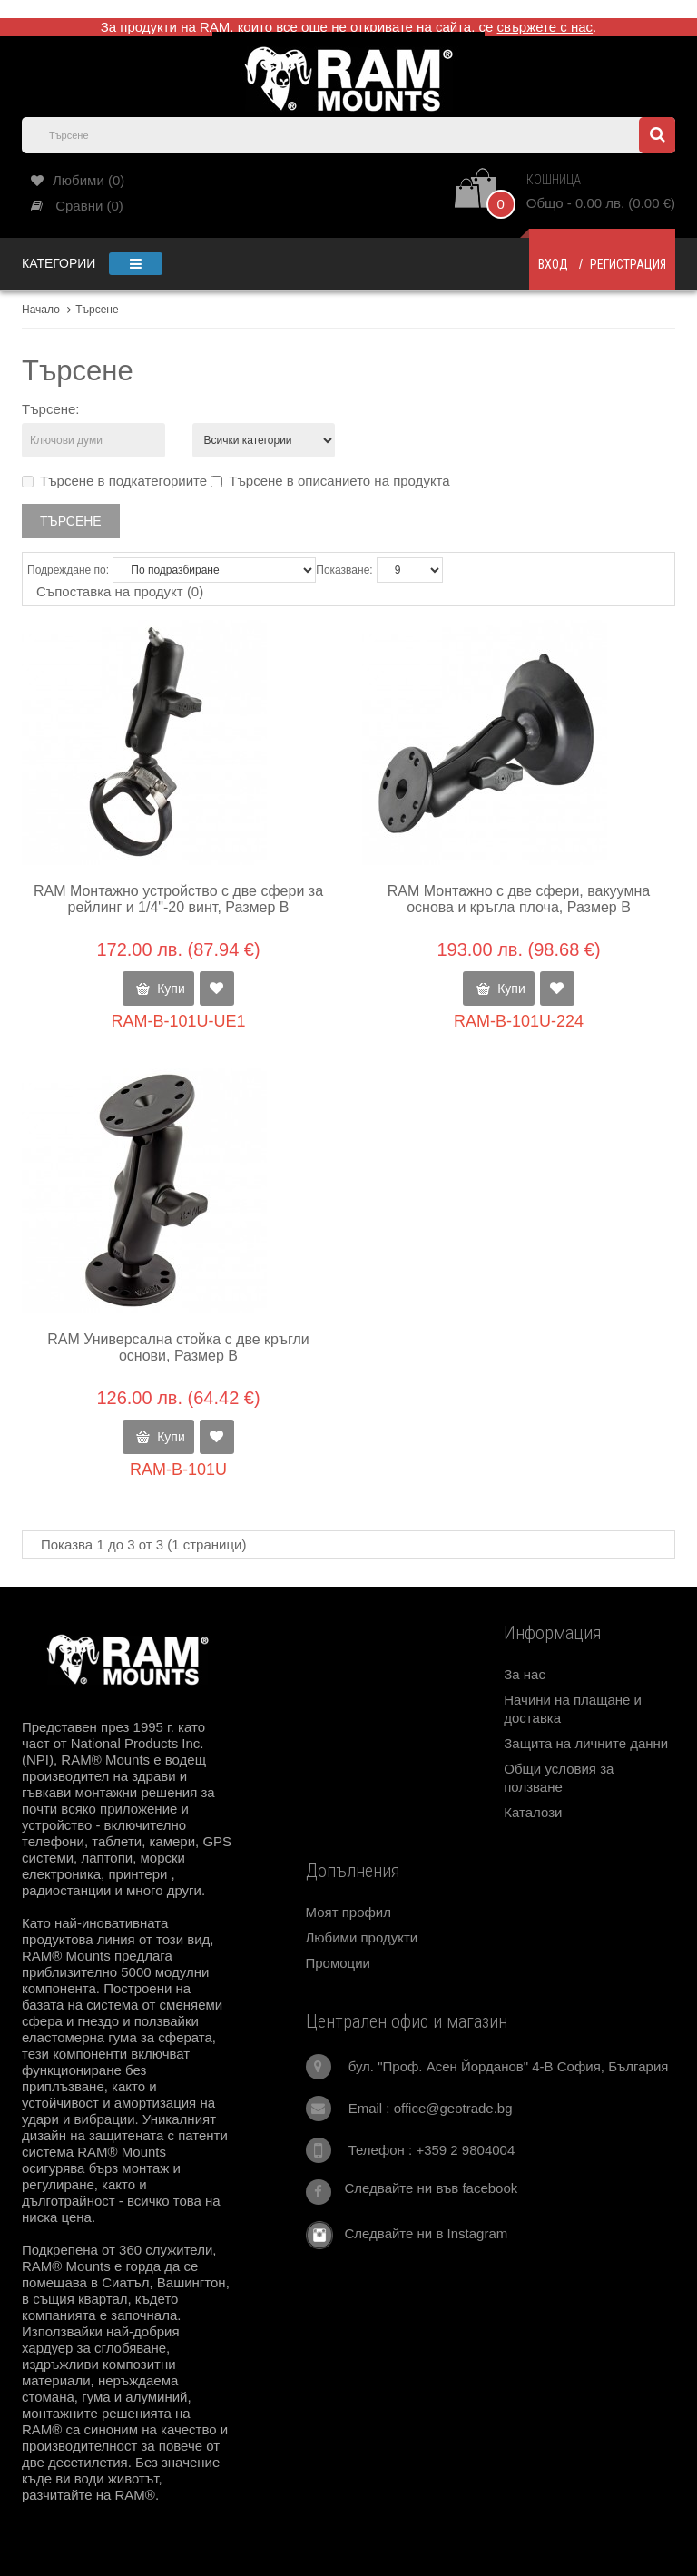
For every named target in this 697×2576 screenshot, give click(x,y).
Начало (41, 309)
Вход (553, 264)
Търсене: (51, 409)
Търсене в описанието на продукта (330, 480)
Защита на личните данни (586, 1743)
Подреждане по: (68, 570)
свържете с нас (545, 26)
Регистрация (628, 264)
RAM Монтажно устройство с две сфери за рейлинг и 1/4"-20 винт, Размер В (178, 899)
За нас (524, 1674)
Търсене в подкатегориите (114, 480)
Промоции (338, 1963)
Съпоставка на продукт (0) (119, 591)
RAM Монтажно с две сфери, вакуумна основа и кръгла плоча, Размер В (519, 899)
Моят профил (348, 1912)
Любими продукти (362, 1937)
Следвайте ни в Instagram (420, 2233)
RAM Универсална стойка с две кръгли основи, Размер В (178, 1347)
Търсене (96, 309)
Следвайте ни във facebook (431, 2188)
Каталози (533, 1812)
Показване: (344, 570)
